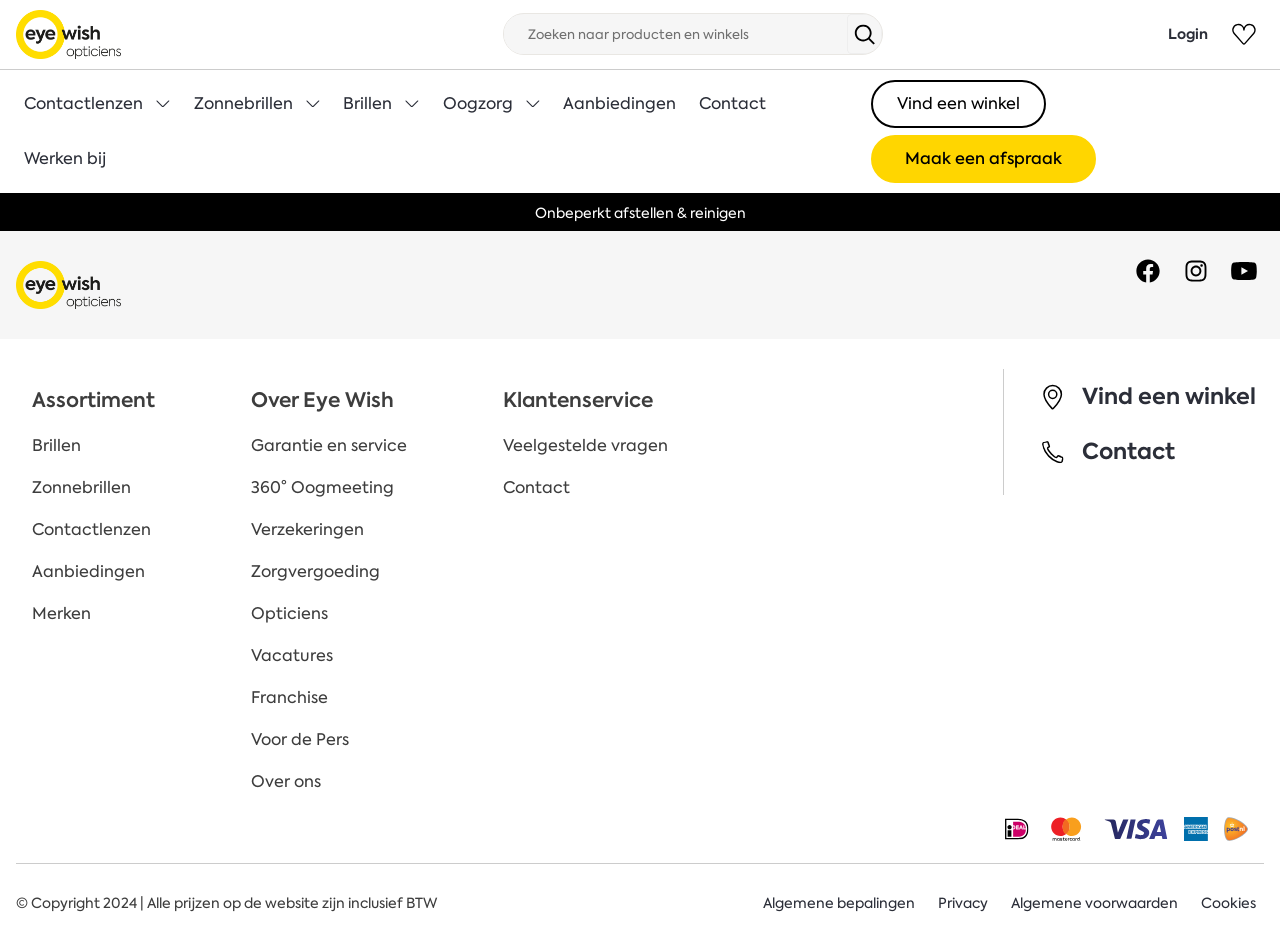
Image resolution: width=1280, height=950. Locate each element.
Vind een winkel (958, 103)
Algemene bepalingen (839, 903)
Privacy (963, 903)
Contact (732, 103)
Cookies (1228, 903)
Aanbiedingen (619, 103)
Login (1188, 34)
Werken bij (65, 158)
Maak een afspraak (983, 158)
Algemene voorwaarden (1094, 903)
